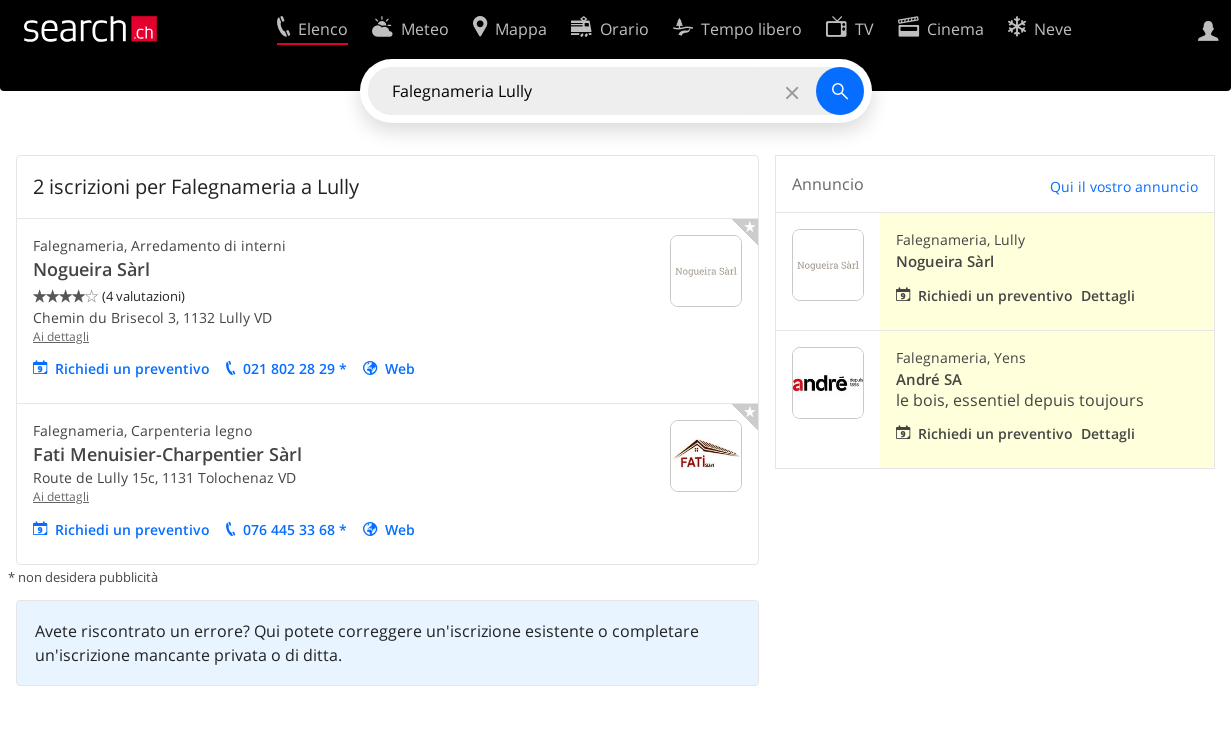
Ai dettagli (61, 336)
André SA (929, 379)
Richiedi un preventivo (132, 368)
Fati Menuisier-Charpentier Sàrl (167, 454)
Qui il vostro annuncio (1124, 186)
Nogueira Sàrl (91, 269)
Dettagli (1108, 295)
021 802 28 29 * (295, 368)
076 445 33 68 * (295, 529)
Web (400, 368)
